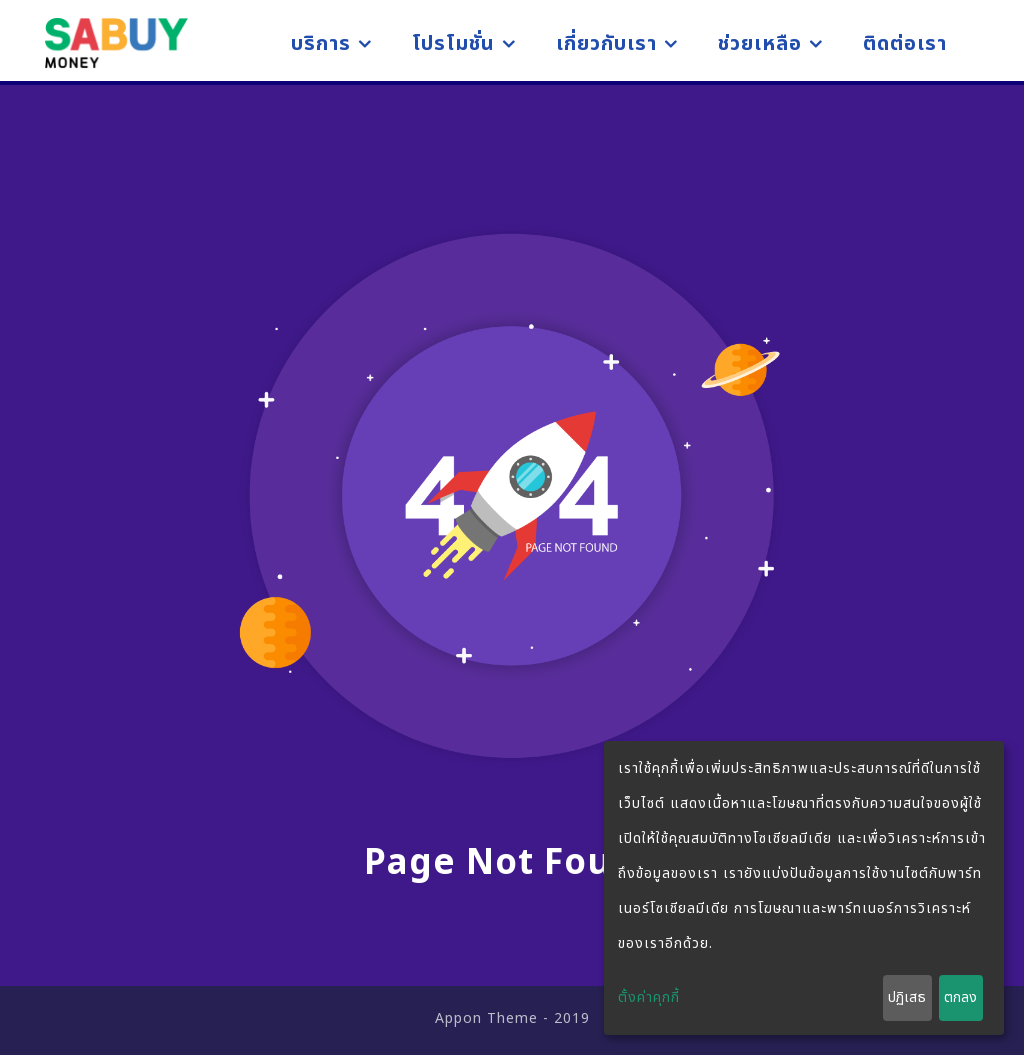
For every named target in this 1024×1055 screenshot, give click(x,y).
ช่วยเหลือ (760, 44)
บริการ (321, 44)
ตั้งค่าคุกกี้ (649, 997)
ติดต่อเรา (905, 44)
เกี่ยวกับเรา (606, 44)
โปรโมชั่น (453, 44)
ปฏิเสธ (907, 997)
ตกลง (960, 997)
